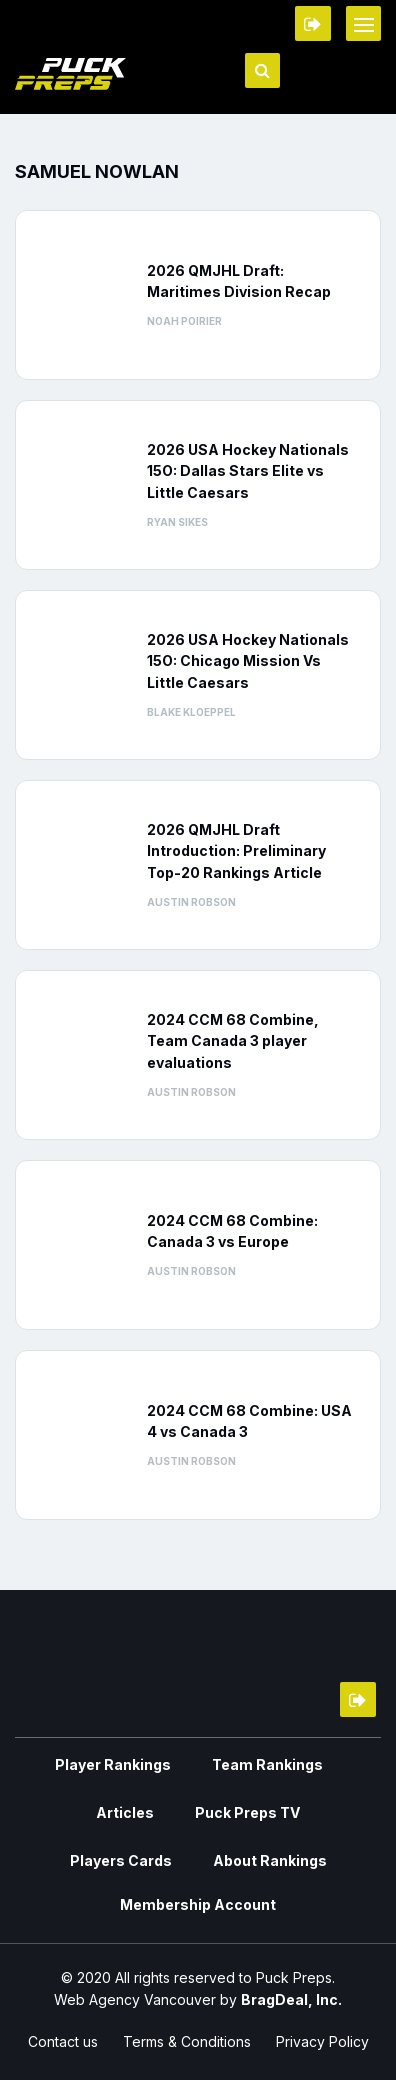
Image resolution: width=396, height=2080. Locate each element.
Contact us (63, 2041)
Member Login (313, 23)
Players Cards (121, 1860)
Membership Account (198, 1904)
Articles (125, 1812)
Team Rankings (267, 1764)
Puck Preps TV (247, 1812)
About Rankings (270, 1860)
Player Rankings (113, 1764)
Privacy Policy (322, 2041)
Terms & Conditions (187, 2041)
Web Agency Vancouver (135, 1999)
